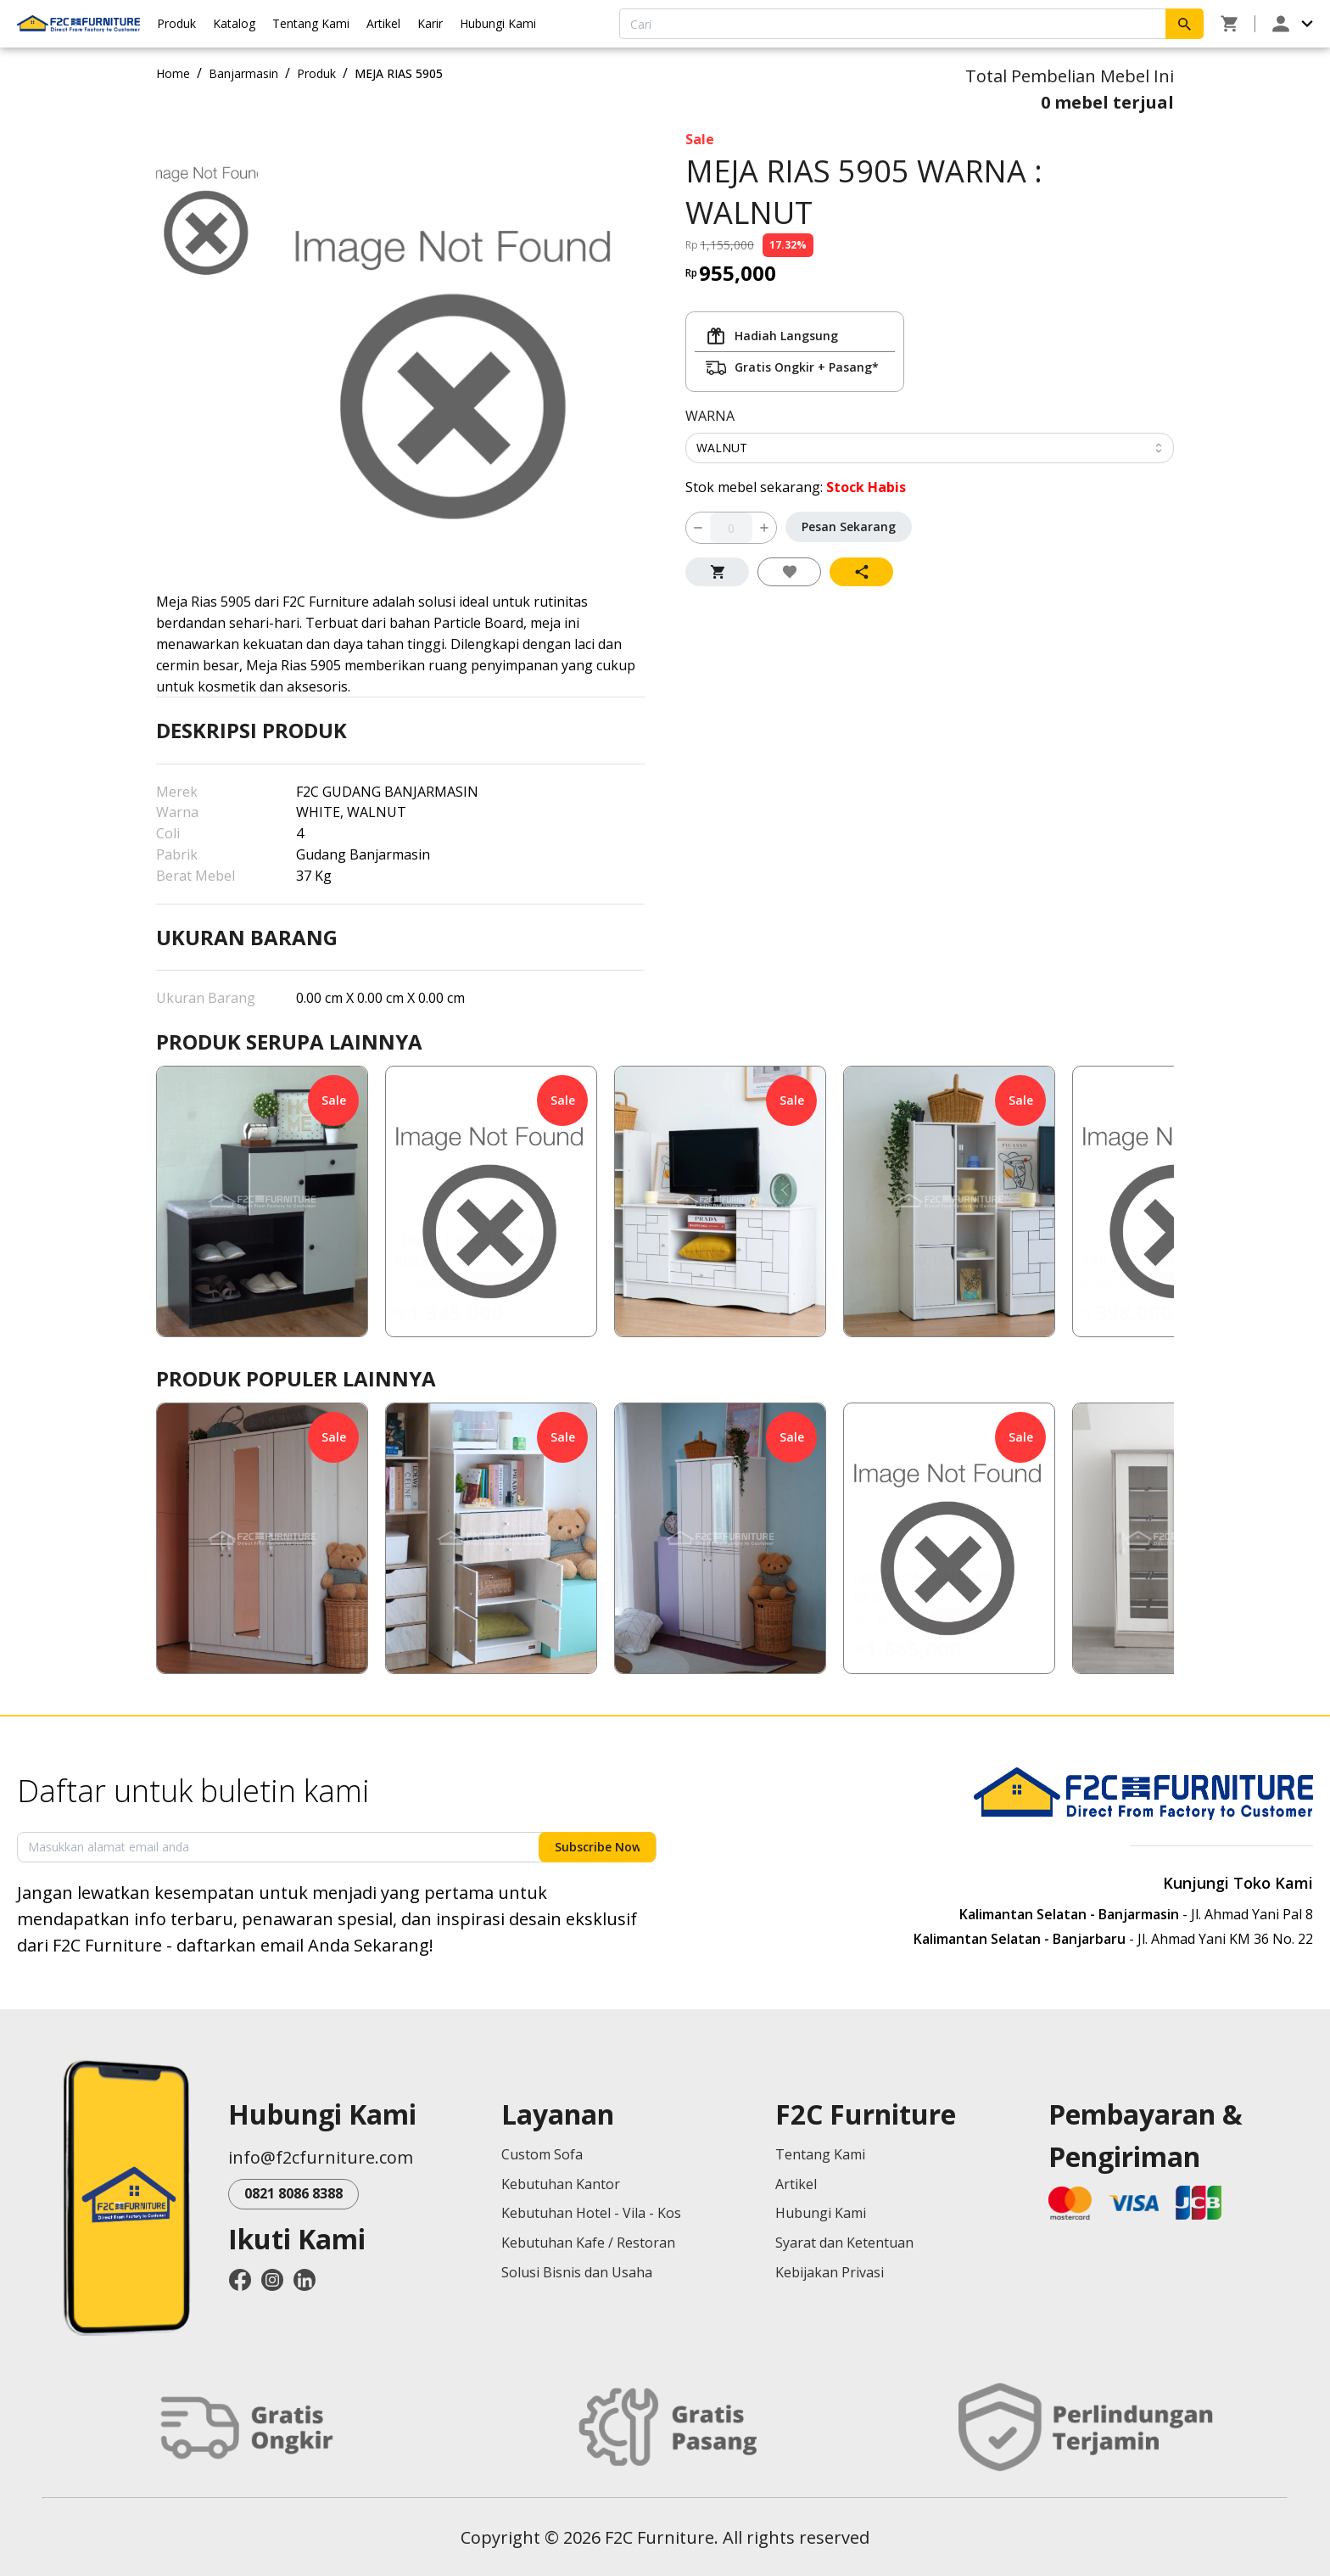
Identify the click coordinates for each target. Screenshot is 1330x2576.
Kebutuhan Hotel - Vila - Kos (591, 2213)
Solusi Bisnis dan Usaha (576, 2272)
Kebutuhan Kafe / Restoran (588, 2242)
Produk (176, 23)
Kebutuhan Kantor (560, 2184)
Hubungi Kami (498, 23)
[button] (262, 1201)
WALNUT (721, 448)
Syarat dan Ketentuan (844, 2242)
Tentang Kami (310, 23)
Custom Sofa (542, 2154)
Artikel (383, 23)
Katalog (234, 23)
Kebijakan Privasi (829, 2272)
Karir (430, 23)
